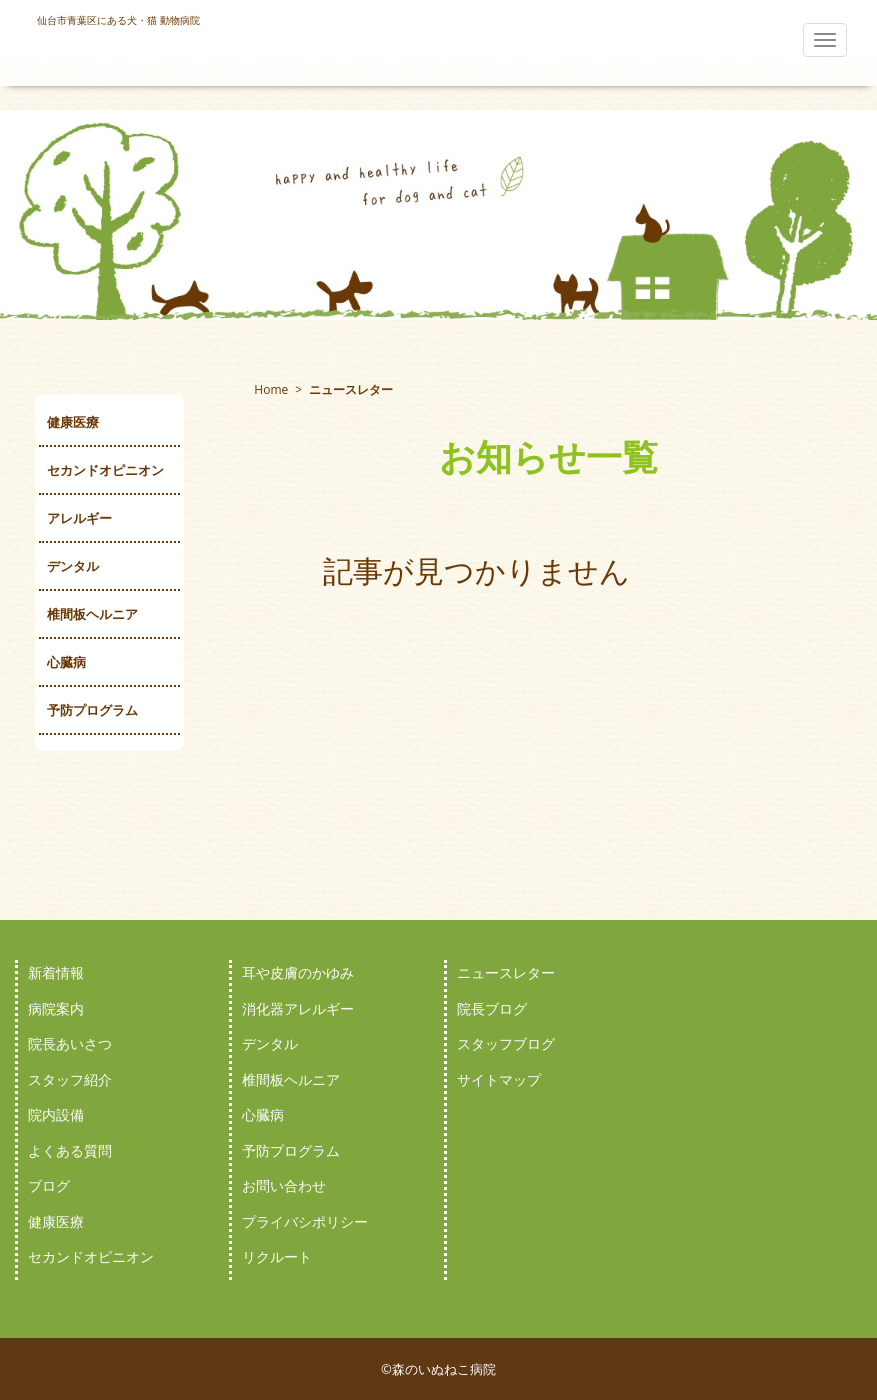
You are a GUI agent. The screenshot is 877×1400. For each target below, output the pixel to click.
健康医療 (73, 422)
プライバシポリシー (305, 1221)
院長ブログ (492, 1008)
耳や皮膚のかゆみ (298, 972)
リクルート (277, 1256)
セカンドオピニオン (105, 470)
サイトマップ (499, 1079)
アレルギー (79, 518)
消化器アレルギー (298, 1008)
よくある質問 (70, 1150)
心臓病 (66, 662)
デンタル (73, 566)
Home (271, 389)
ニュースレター (506, 972)
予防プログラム (92, 710)
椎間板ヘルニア (92, 614)
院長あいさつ (70, 1043)
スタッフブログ (506, 1043)
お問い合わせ (284, 1185)
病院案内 (56, 1008)
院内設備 (56, 1114)
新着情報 (56, 972)
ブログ (49, 1185)
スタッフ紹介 (70, 1079)
